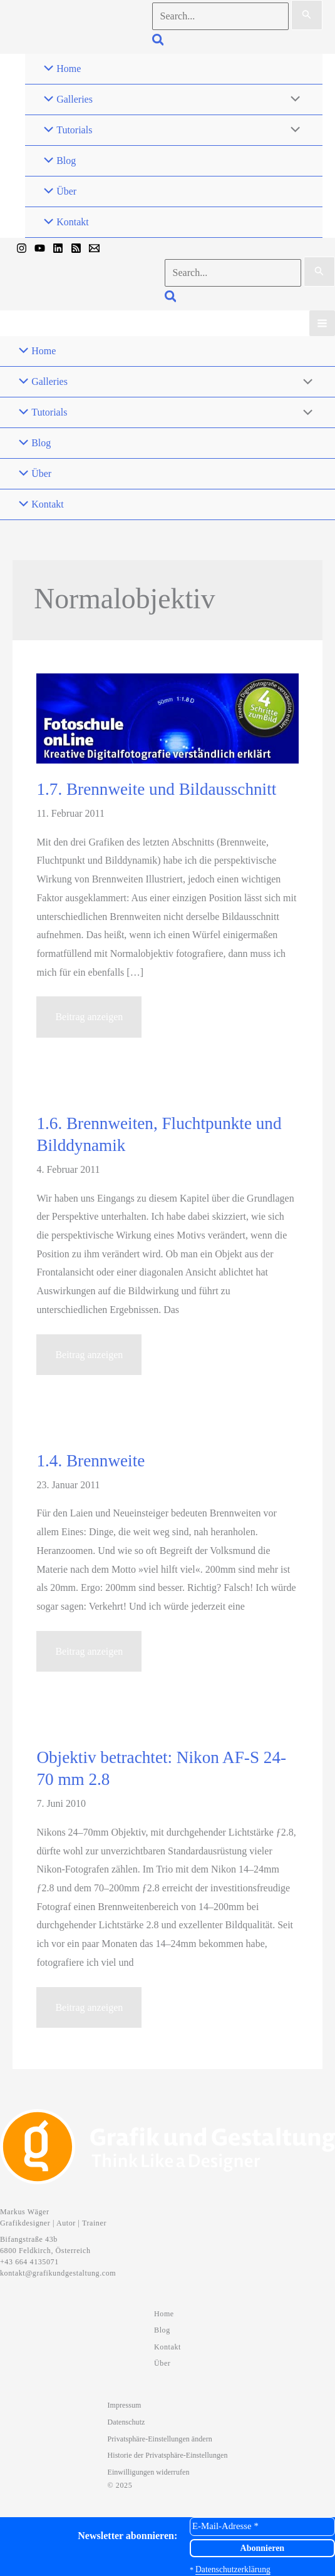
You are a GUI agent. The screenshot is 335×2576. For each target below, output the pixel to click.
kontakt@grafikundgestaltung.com (58, 2273)
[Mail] (94, 248)
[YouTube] (39, 248)
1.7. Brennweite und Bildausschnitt (156, 789)
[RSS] (76, 248)
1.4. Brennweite (90, 1460)
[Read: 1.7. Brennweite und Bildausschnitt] (167, 717)
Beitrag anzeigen (88, 1022)
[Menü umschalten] (292, 99)
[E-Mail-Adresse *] (262, 2526)
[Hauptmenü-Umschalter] (322, 323)
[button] (158, 41)
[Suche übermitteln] (306, 15)
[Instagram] (21, 248)
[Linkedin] (58, 248)
